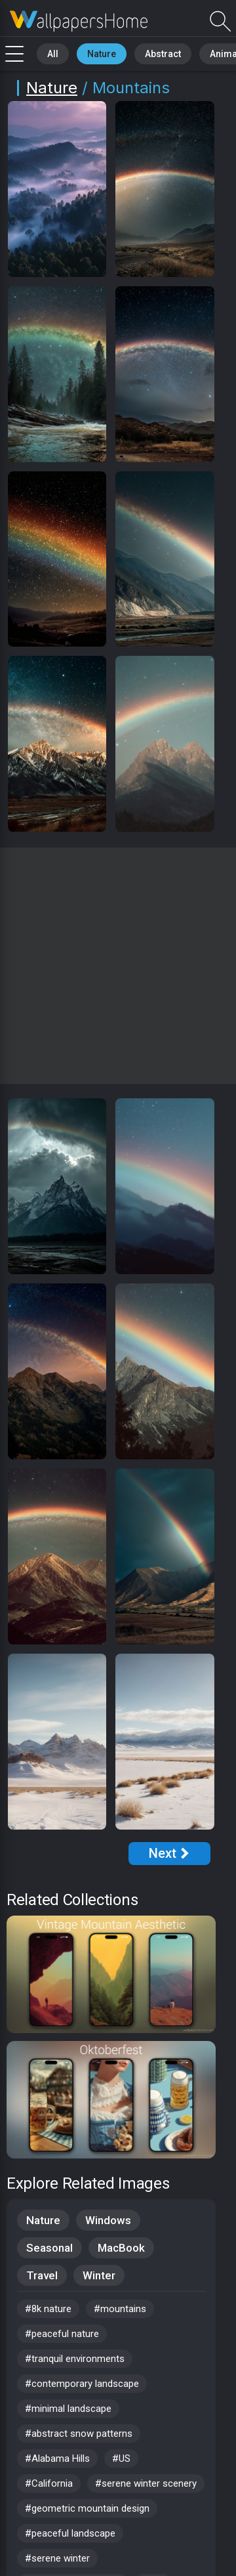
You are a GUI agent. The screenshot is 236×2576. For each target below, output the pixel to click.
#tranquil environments (75, 2359)
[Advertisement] (118, 966)
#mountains (120, 2309)
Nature (91, 52)
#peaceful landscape (70, 2533)
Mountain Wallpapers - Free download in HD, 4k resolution (79, 21)
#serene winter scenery (146, 2483)
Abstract (145, 52)
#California (49, 2483)
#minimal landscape (68, 2409)
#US (121, 2458)
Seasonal (49, 2247)
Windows (108, 2220)
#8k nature (48, 2309)
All (49, 52)
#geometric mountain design (87, 2508)
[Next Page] (169, 1853)
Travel (42, 2275)
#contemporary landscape (82, 2384)
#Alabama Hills (57, 2458)
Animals (201, 52)
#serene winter (57, 2558)
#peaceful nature (62, 2334)
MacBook (121, 2247)
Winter (99, 2275)
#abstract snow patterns (78, 2433)
